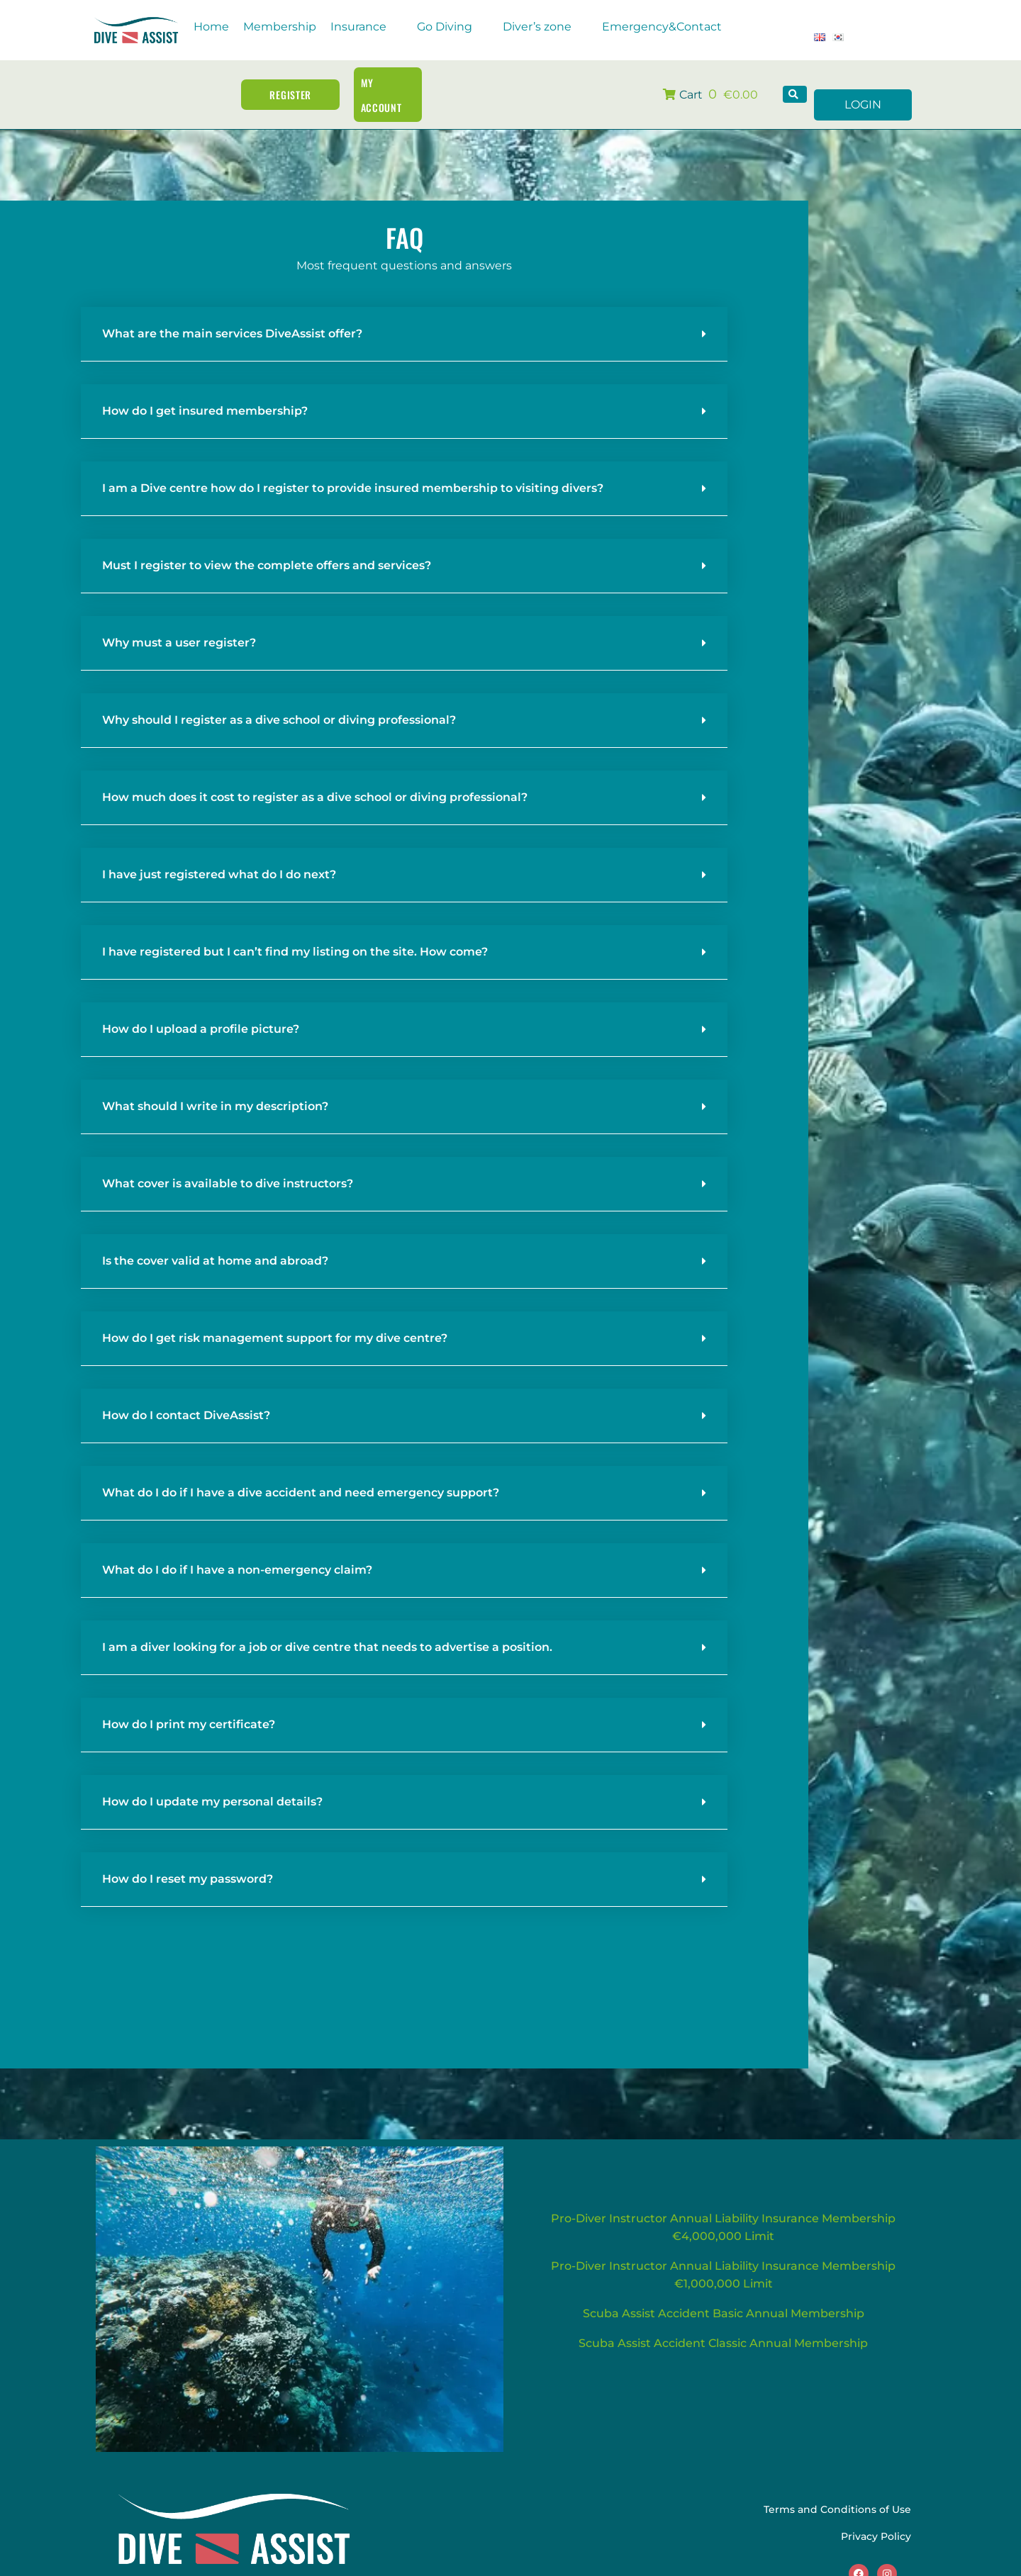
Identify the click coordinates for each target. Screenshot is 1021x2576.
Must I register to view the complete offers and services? (266, 542)
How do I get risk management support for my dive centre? (274, 1314)
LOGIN (862, 82)
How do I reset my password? (187, 1855)
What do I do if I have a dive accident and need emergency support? (300, 1469)
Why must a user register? (179, 619)
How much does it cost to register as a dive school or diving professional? (315, 773)
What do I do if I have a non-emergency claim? (237, 1546)
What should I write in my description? (215, 1083)
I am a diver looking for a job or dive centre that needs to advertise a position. (327, 1623)
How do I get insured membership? (205, 387)
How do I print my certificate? (188, 1701)
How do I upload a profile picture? (200, 1005)
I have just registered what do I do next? (219, 851)
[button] (366, 27)
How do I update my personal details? (212, 1778)
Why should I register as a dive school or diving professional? (279, 696)
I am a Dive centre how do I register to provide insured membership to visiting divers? (352, 464)
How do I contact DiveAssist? (186, 1392)
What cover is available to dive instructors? (227, 1160)
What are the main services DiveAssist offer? (232, 310)
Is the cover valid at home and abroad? (215, 1237)
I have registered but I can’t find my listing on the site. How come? (295, 928)
